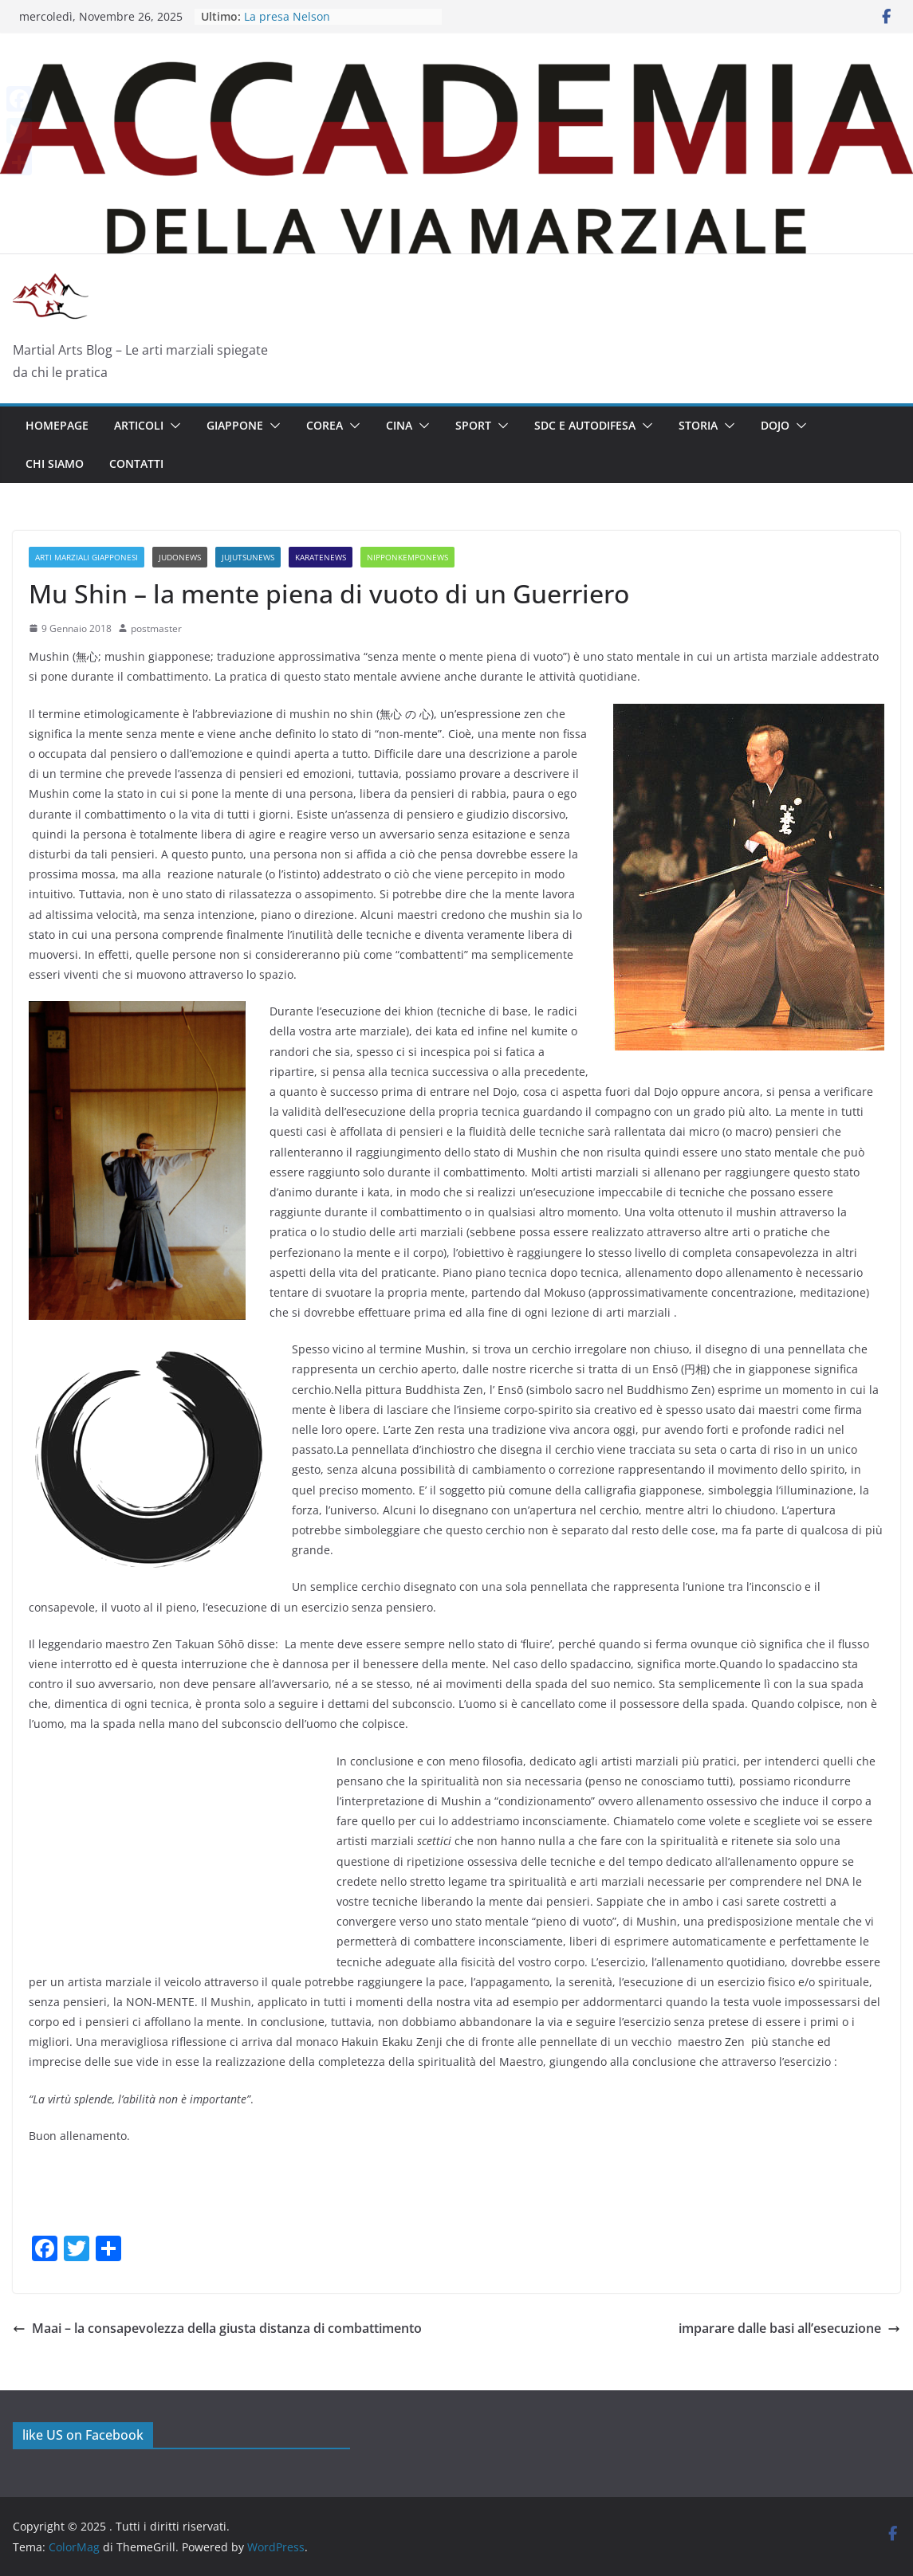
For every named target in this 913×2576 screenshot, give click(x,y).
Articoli (138, 425)
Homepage (57, 425)
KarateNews (320, 557)
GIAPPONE (235, 425)
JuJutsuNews (248, 557)
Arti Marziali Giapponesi (86, 557)
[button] (172, 425)
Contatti (136, 463)
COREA (324, 425)
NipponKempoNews (407, 557)
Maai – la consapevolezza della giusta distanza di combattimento (217, 2328)
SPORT (473, 425)
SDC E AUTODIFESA (585, 425)
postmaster (156, 628)
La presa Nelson (287, 16)
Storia (698, 425)
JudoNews (180, 557)
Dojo (775, 425)
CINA (399, 425)
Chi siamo (55, 463)
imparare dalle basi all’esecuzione (789, 2328)
